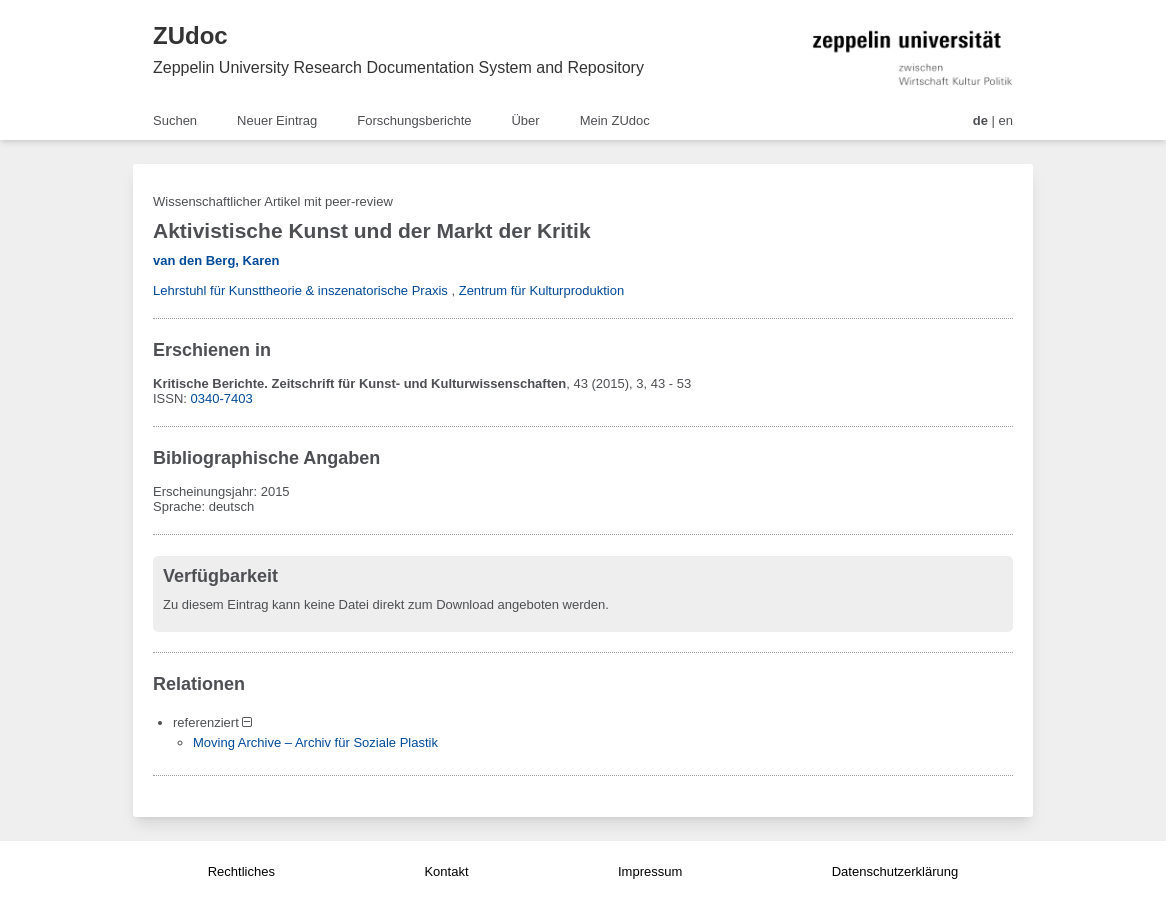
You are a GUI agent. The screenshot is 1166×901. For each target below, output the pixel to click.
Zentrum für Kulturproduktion (541, 290)
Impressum (650, 871)
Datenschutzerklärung (895, 871)
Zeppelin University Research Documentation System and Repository (398, 67)
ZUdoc (190, 35)
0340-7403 (222, 398)
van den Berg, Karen (216, 260)
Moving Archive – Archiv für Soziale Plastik (315, 742)
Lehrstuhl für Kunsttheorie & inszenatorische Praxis (300, 290)
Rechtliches (241, 871)
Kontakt (446, 871)
